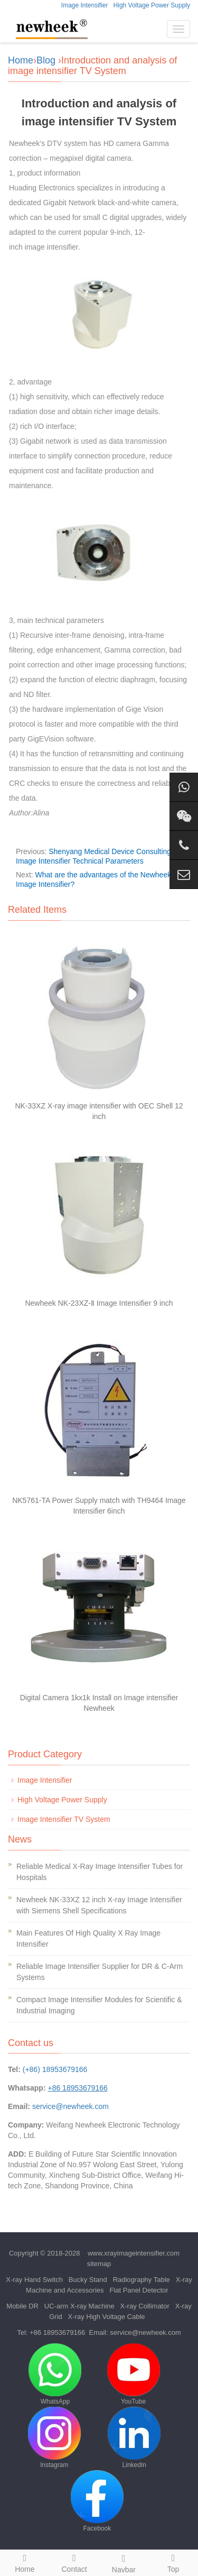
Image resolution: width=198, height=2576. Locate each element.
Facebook (97, 2501)
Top (173, 2561)
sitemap (99, 2264)
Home (20, 60)
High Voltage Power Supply (152, 5)
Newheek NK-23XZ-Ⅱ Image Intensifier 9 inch (99, 1303)
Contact (74, 2561)
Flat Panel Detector (138, 2290)
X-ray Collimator (144, 2306)
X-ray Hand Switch (34, 2280)
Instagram (54, 2438)
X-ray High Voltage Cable (106, 2317)
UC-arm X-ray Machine (79, 2306)
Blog (45, 60)
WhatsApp (55, 2374)
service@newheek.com (70, 2106)
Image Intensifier (84, 5)
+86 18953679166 (57, 2332)
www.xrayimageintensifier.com (134, 2253)
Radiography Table (141, 2280)
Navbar (124, 2562)
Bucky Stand (88, 2280)
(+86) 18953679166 (55, 2069)
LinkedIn (134, 2438)
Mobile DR (22, 2306)
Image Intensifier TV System (63, 1819)
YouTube (133, 2374)
